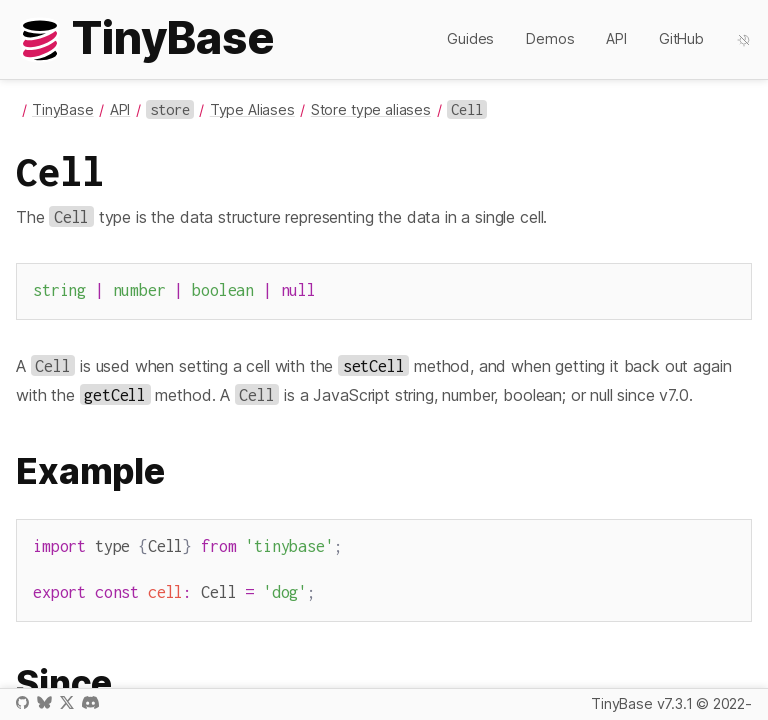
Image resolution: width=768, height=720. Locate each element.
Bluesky (44, 702)
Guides (470, 38)
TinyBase (63, 109)
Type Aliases (252, 109)
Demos (550, 38)
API (616, 38)
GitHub (681, 38)
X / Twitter (67, 702)
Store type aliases (371, 109)
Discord (90, 702)
